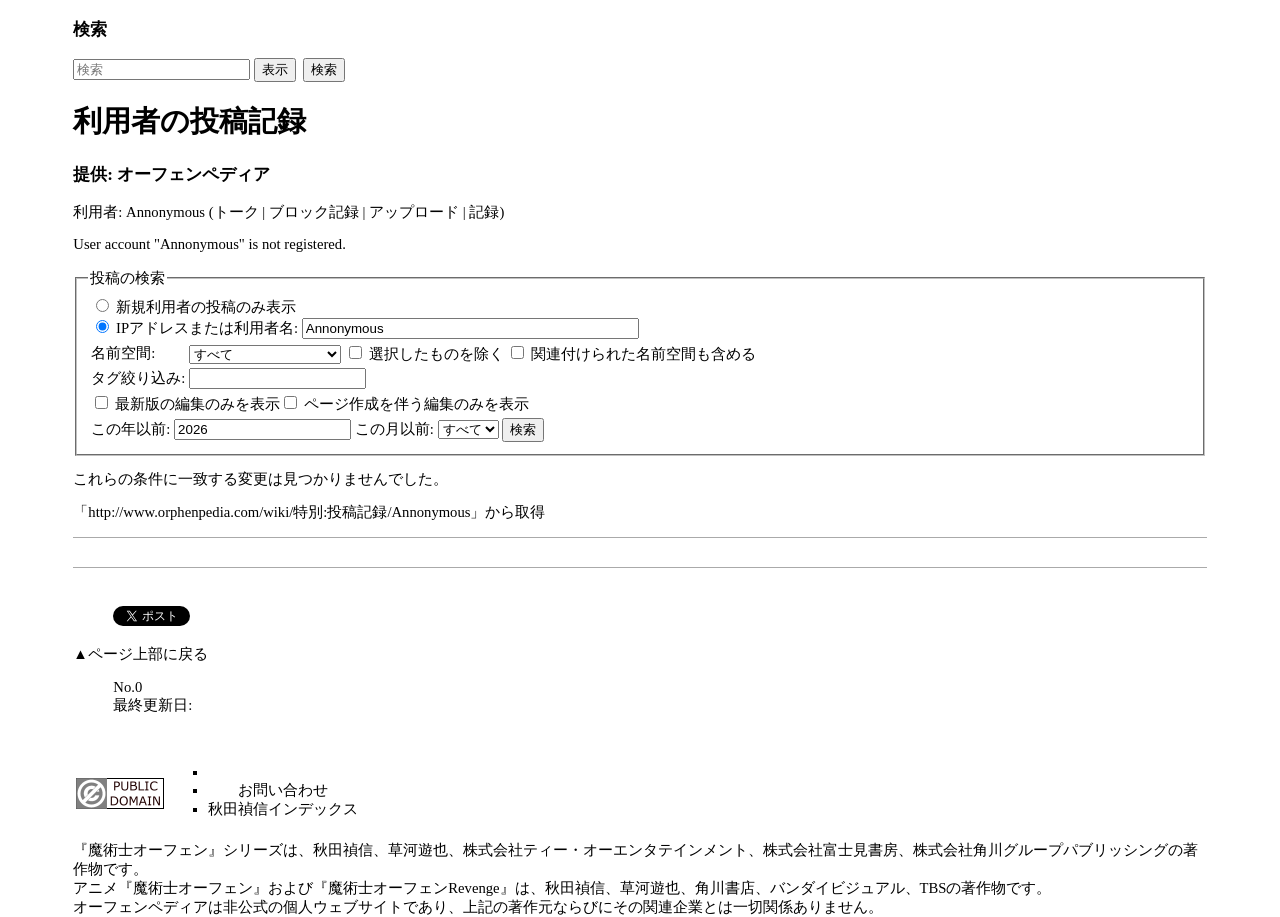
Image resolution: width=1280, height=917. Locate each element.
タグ (106, 378)
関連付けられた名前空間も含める (643, 354)
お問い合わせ (283, 790)
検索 (90, 29)
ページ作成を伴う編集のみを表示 (416, 404)
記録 (484, 212)
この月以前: (394, 429)
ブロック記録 (314, 212)
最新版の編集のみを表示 (197, 404)
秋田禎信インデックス (283, 809)
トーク (236, 212)
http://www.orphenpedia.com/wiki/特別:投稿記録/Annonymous (279, 512)
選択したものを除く (436, 354)
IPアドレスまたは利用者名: (207, 328)
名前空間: (123, 353)
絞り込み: (138, 378)
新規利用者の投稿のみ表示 (206, 307)
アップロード (414, 212)
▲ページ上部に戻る (140, 654)
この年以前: (130, 429)
